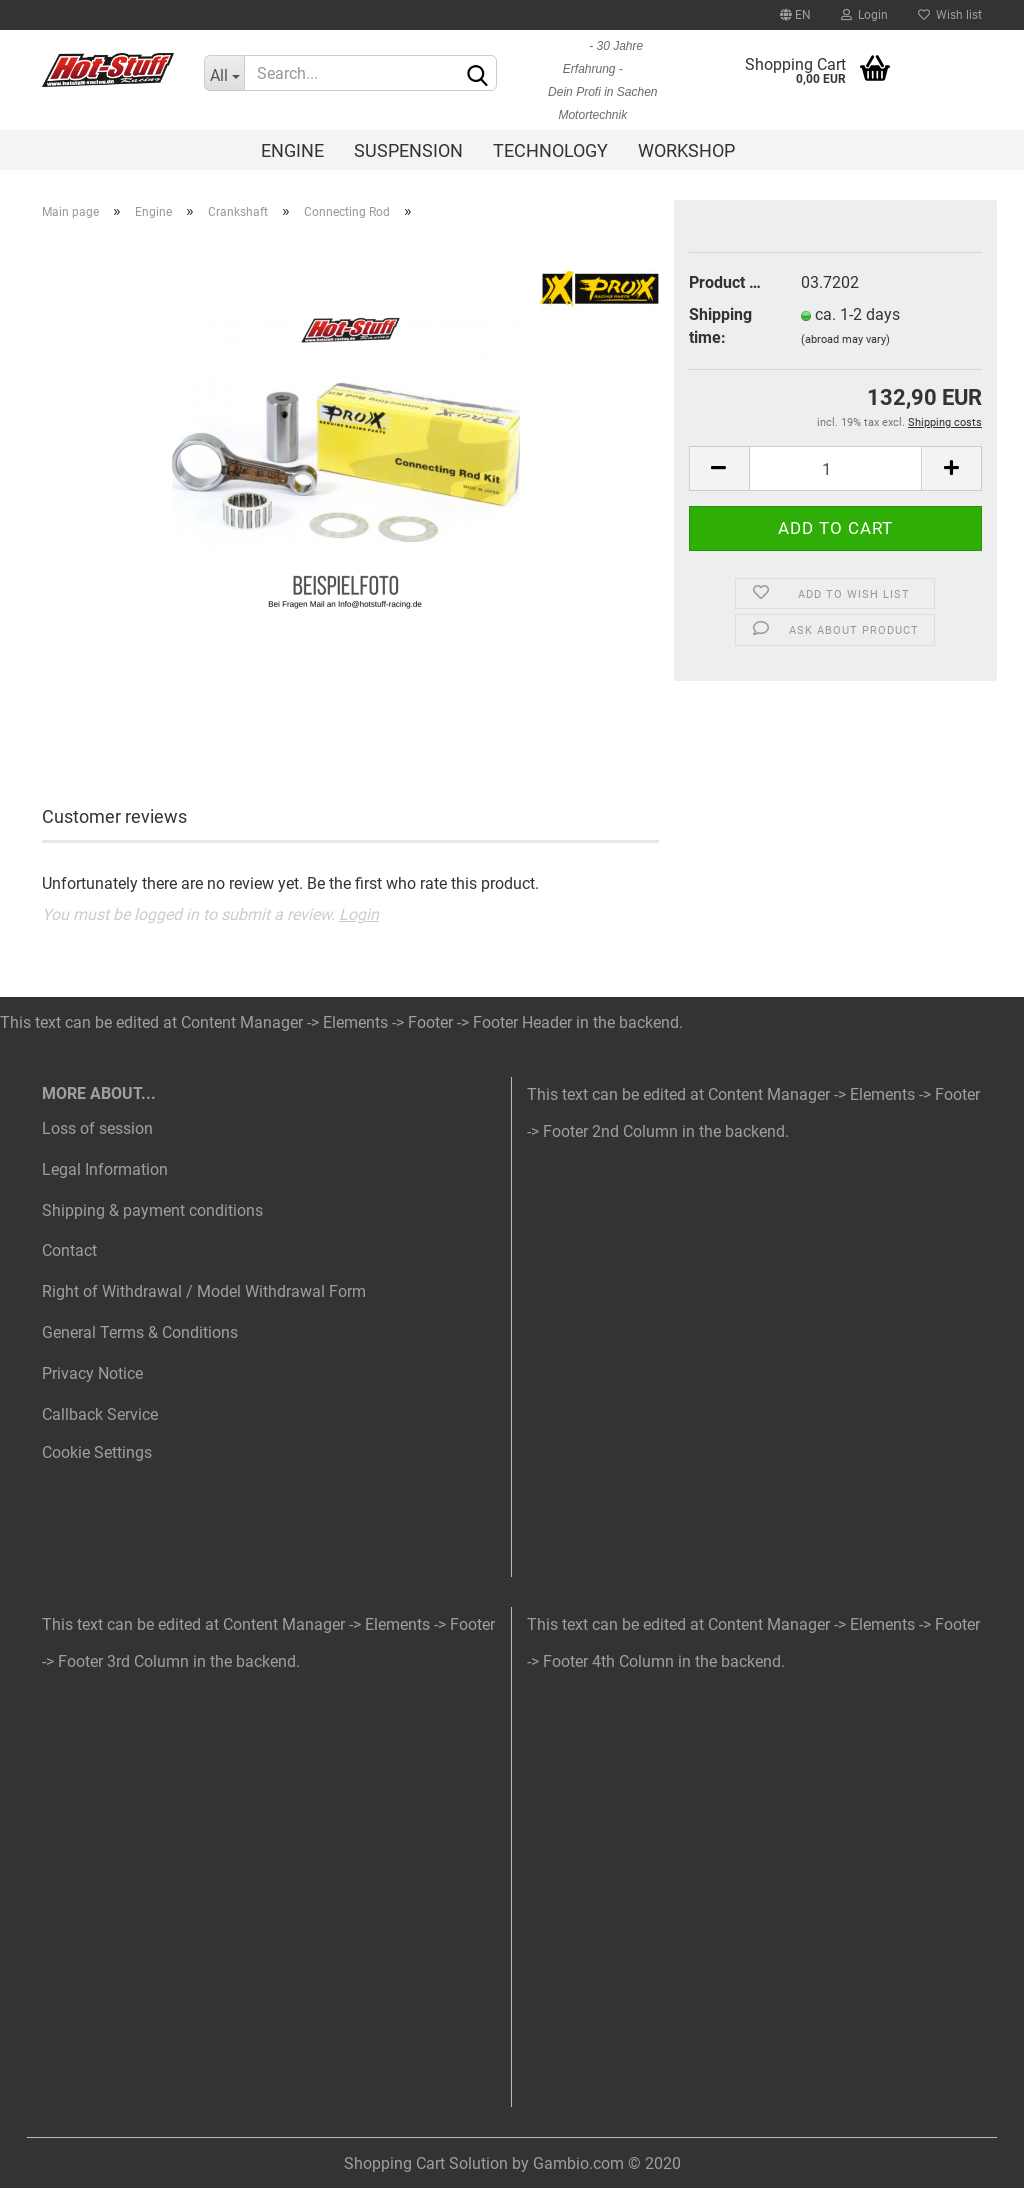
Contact (69, 1250)
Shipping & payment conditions (152, 1210)
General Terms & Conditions (140, 1332)
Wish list (950, 15)
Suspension (408, 150)
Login (864, 15)
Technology (550, 150)
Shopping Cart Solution (426, 2163)
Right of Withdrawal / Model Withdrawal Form (204, 1291)
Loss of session (97, 1128)
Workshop (686, 150)
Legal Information (105, 1169)
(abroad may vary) (845, 339)
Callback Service (100, 1414)
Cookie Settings (97, 1452)
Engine (292, 150)
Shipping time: (720, 326)
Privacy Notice (92, 1373)
